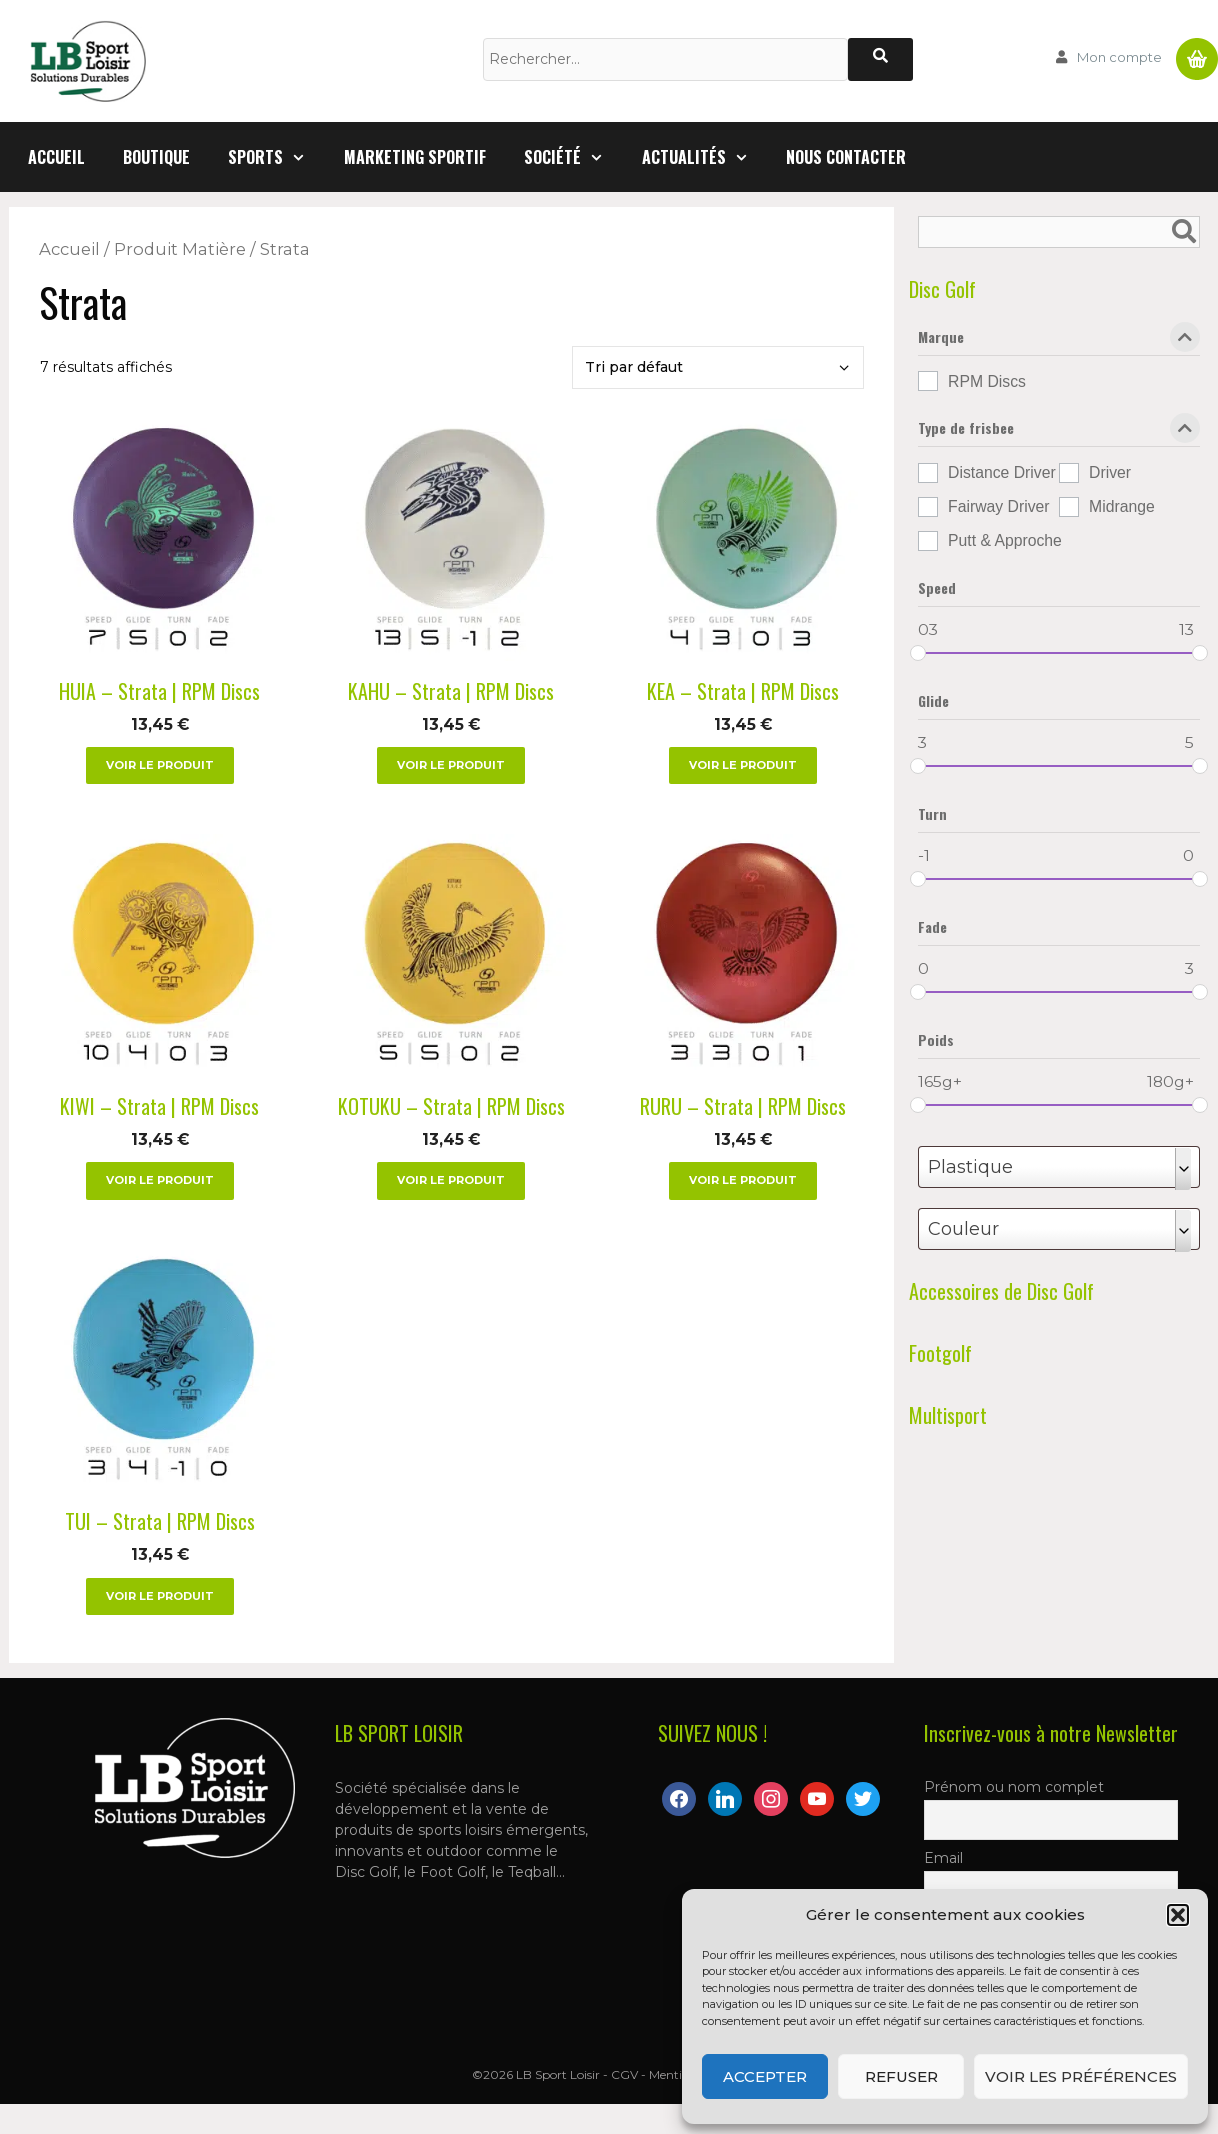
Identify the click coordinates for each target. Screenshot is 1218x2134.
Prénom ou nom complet (1014, 1787)
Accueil (56, 157)
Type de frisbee (1059, 432)
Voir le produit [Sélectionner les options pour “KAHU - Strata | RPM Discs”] (451, 765)
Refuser (901, 2076)
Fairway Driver (999, 506)
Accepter (765, 2076)
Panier (1197, 51)
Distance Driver (1002, 472)
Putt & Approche (1005, 540)
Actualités (705, 157)
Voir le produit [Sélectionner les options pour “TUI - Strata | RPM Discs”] (160, 1596)
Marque (1059, 341)
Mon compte (1119, 57)
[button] (1178, 1915)
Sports (276, 157)
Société (573, 157)
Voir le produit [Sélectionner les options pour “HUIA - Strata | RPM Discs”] (160, 765)
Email (943, 1858)
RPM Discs (987, 381)
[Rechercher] (880, 59)
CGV (624, 2074)
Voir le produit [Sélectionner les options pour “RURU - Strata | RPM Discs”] (743, 1180)
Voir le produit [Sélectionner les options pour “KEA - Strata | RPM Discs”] (743, 765)
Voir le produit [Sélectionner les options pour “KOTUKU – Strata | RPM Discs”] (451, 1180)
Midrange (1122, 506)
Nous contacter (846, 157)
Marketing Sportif (415, 157)
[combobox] (1059, 1167)
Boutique (156, 157)
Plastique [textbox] (970, 1167)
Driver (1110, 472)
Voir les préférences (1081, 2076)
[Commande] (718, 367)
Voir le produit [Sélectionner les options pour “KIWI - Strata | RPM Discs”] (160, 1180)
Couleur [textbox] (963, 1229)
